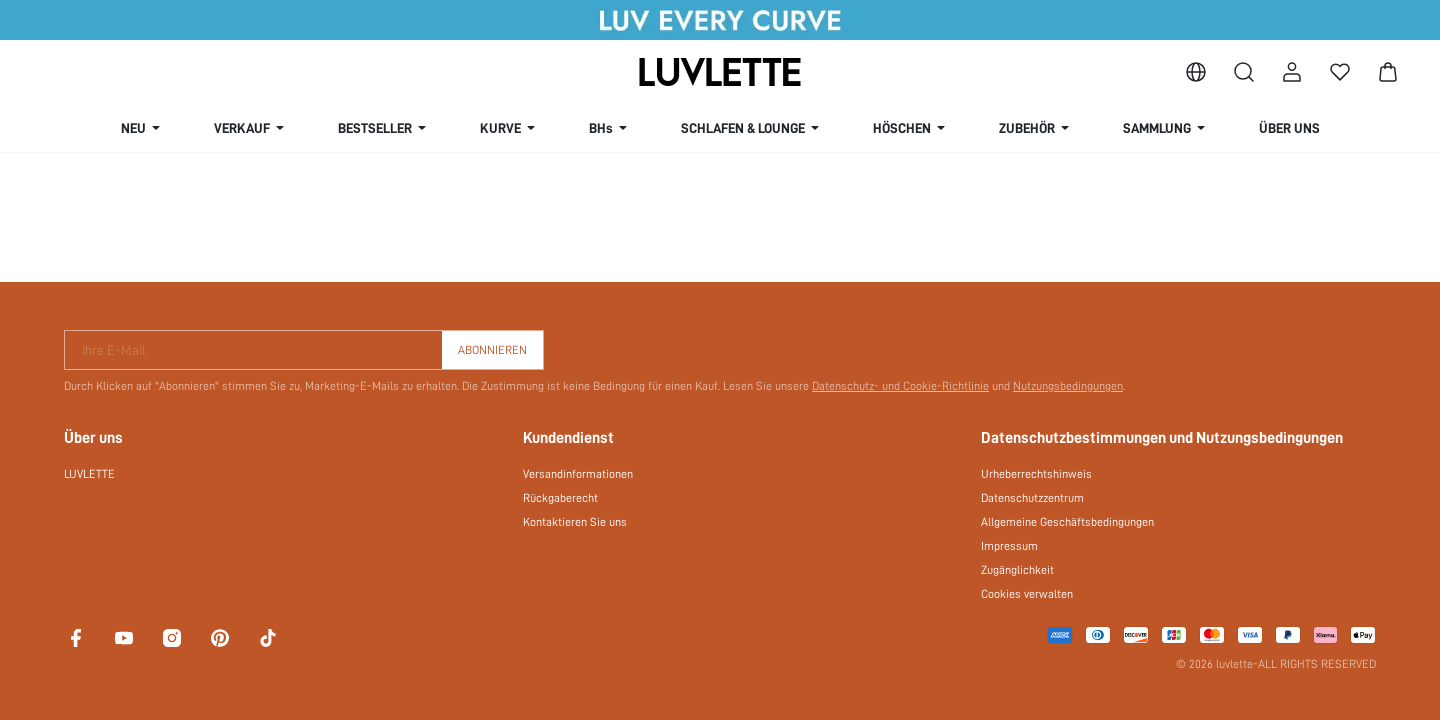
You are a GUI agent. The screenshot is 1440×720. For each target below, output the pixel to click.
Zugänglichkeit (1017, 570)
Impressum (1009, 546)
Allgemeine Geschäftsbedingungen (1067, 522)
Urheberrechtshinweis (1036, 474)
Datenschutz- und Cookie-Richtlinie (900, 386)
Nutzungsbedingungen (1068, 386)
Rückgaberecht (560, 498)
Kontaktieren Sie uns (575, 522)
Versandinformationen (578, 474)
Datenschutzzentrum (1032, 498)
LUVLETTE (89, 474)
